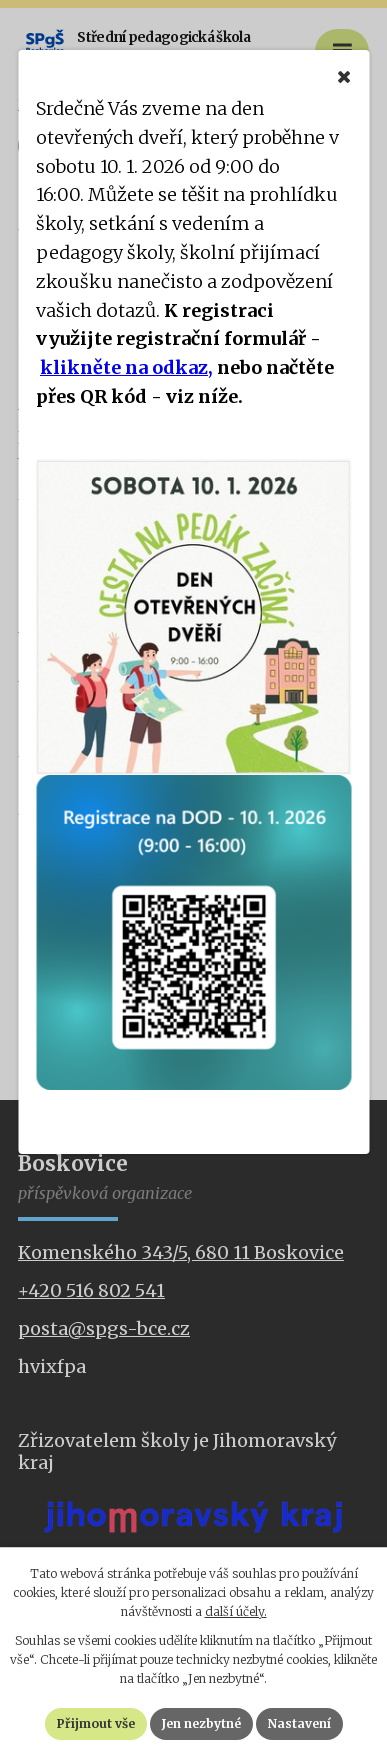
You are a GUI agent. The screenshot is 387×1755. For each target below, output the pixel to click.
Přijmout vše (96, 1723)
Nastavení (299, 1723)
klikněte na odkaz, (126, 367)
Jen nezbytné (201, 1723)
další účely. (236, 1611)
